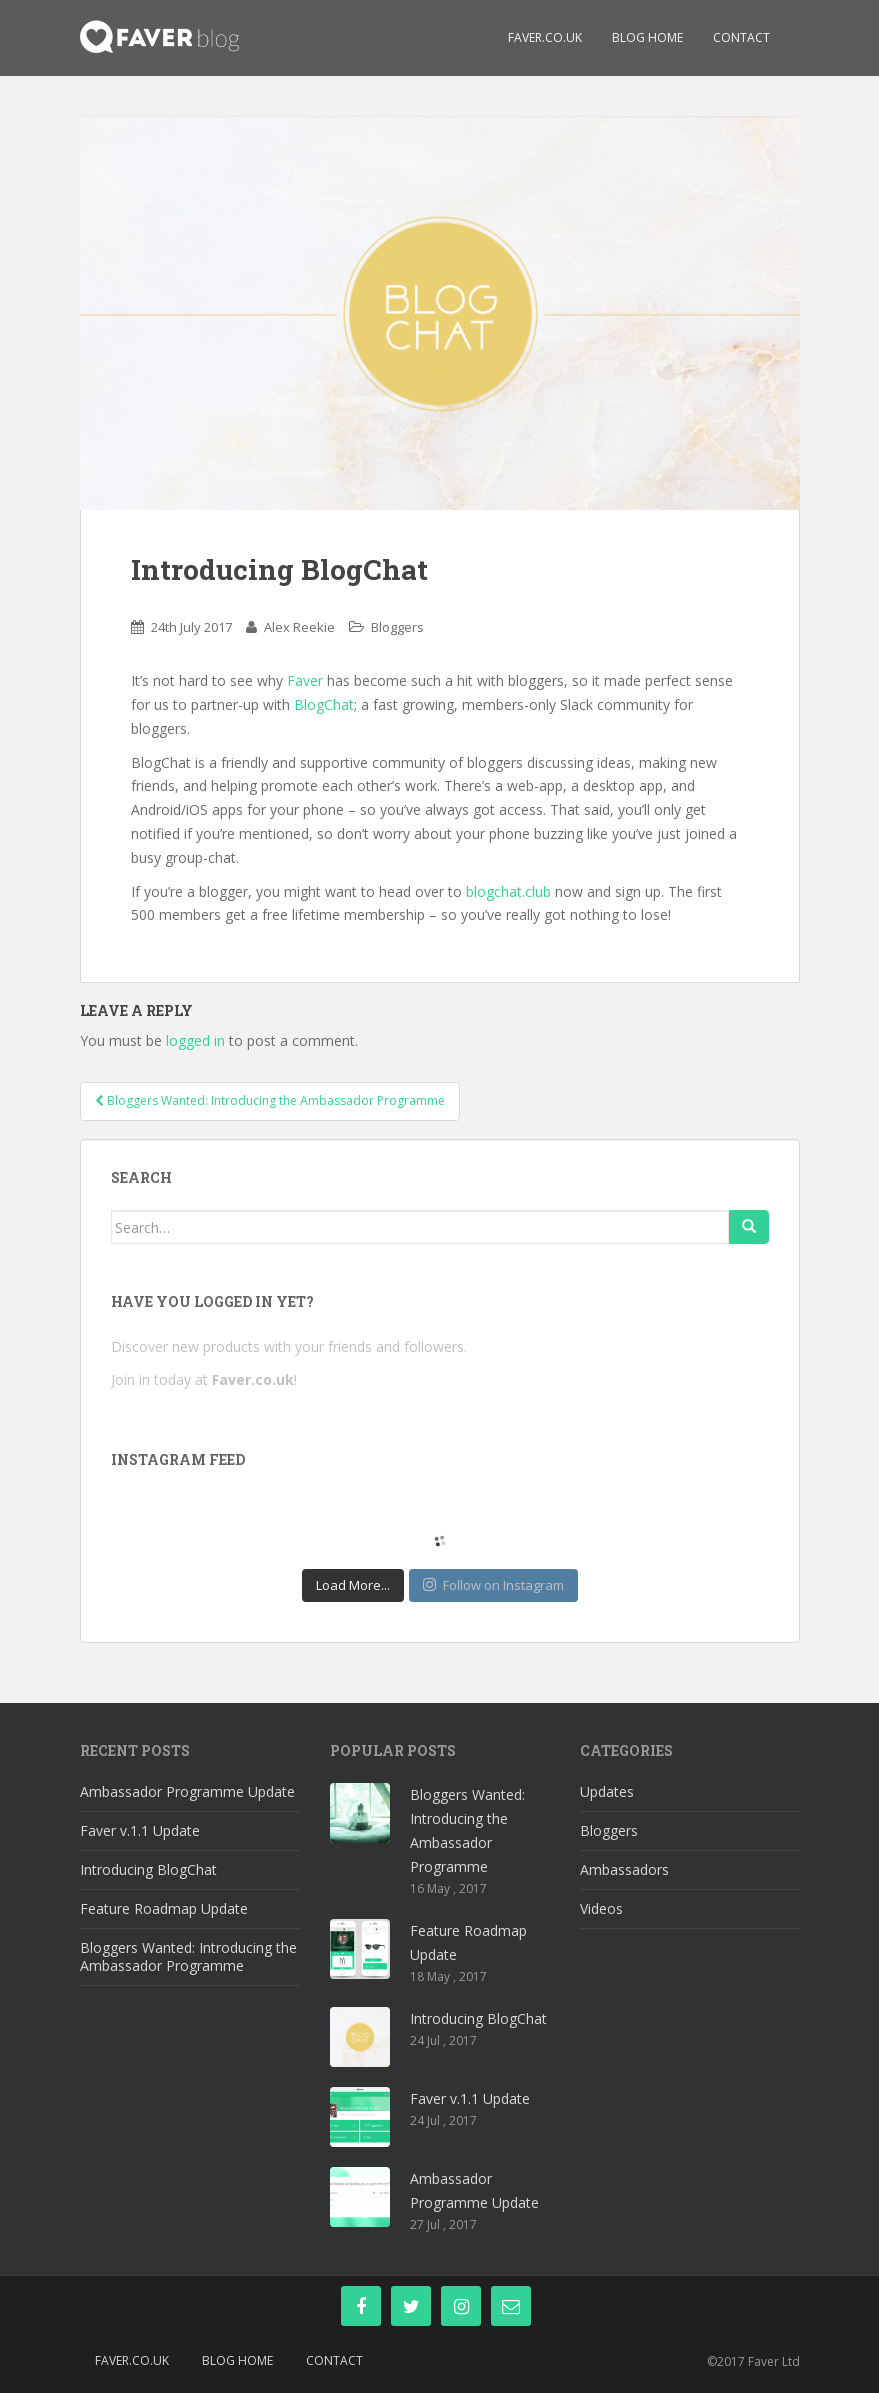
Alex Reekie (299, 627)
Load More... (353, 1585)
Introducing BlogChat (148, 1869)
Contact (741, 37)
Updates (607, 1791)
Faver (305, 680)
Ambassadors (624, 1869)
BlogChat (324, 704)
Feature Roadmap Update (164, 1908)
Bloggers (397, 627)
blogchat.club (508, 891)
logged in (195, 1040)
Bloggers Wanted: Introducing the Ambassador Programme (188, 1956)
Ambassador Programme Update (187, 1791)
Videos (601, 1908)
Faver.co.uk (545, 37)
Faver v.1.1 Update (140, 1830)
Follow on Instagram (493, 1585)
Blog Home (647, 37)
